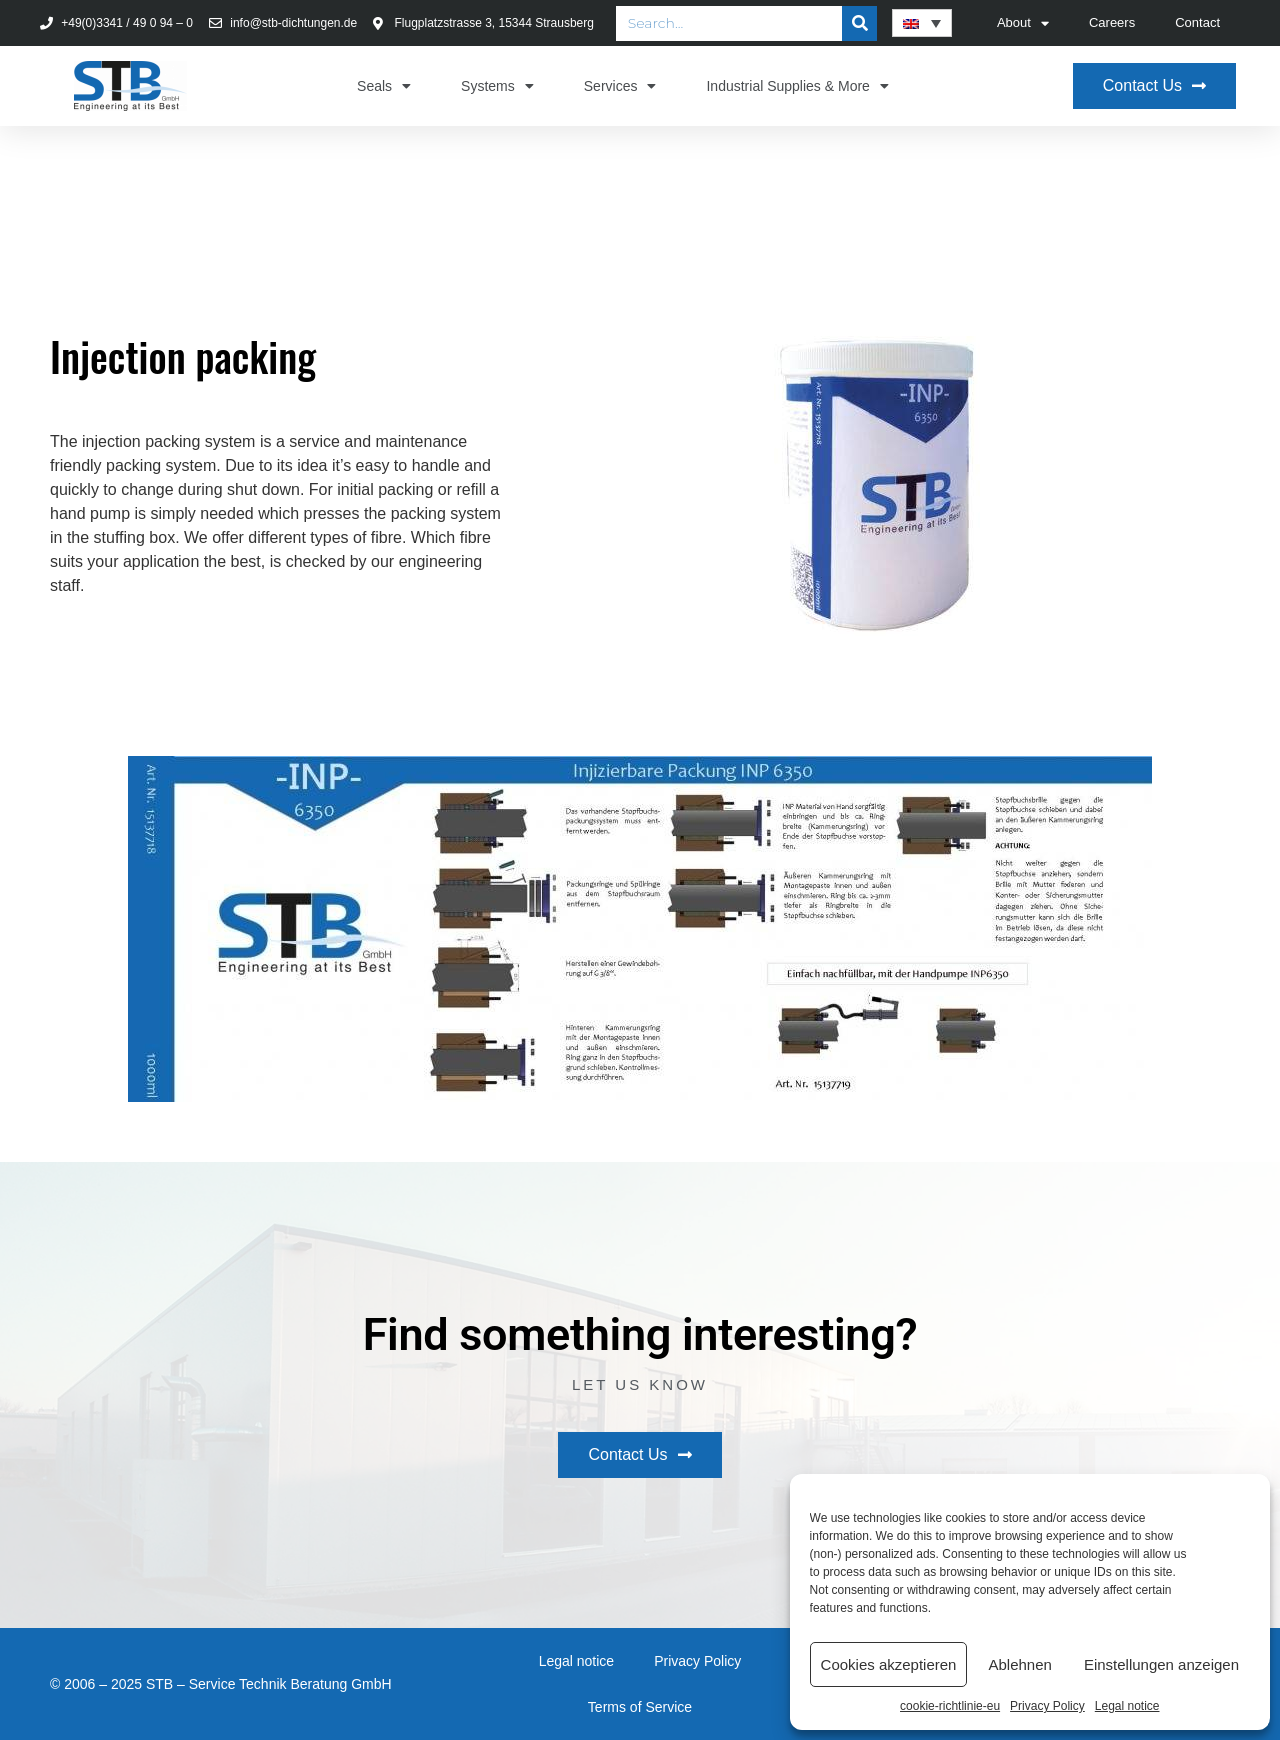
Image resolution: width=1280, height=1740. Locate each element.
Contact (1197, 22)
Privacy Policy (1047, 1706)
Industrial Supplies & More (797, 86)
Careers (1112, 22)
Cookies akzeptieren (889, 1664)
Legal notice (1127, 1706)
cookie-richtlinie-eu (950, 1706)
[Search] (859, 23)
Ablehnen (1019, 1664)
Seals (384, 86)
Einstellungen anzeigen (1161, 1664)
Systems (497, 86)
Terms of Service (640, 1707)
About (1023, 23)
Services (620, 86)
